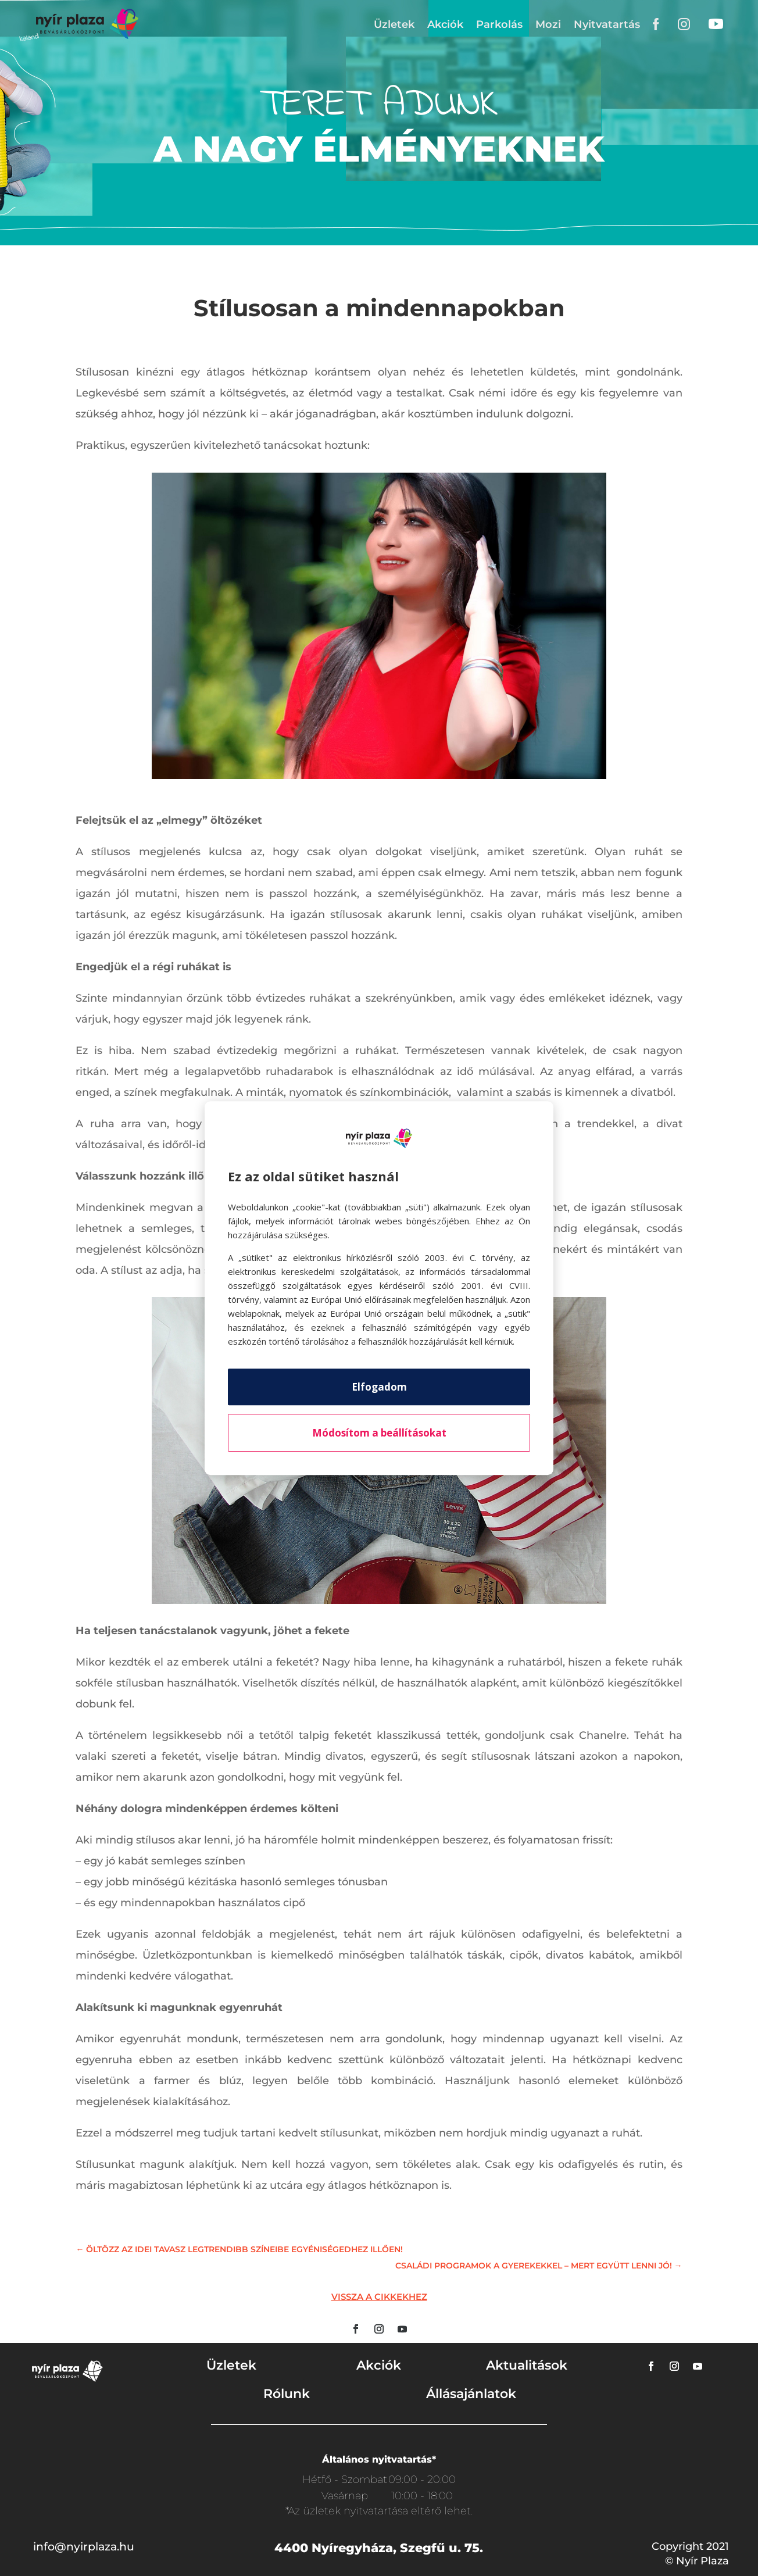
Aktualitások (526, 2365)
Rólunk (286, 2394)
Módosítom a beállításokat (379, 1432)
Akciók (445, 24)
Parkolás (499, 24)
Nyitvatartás (607, 24)
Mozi (548, 24)
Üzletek (394, 24)
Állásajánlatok (471, 2394)
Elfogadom (379, 1387)
